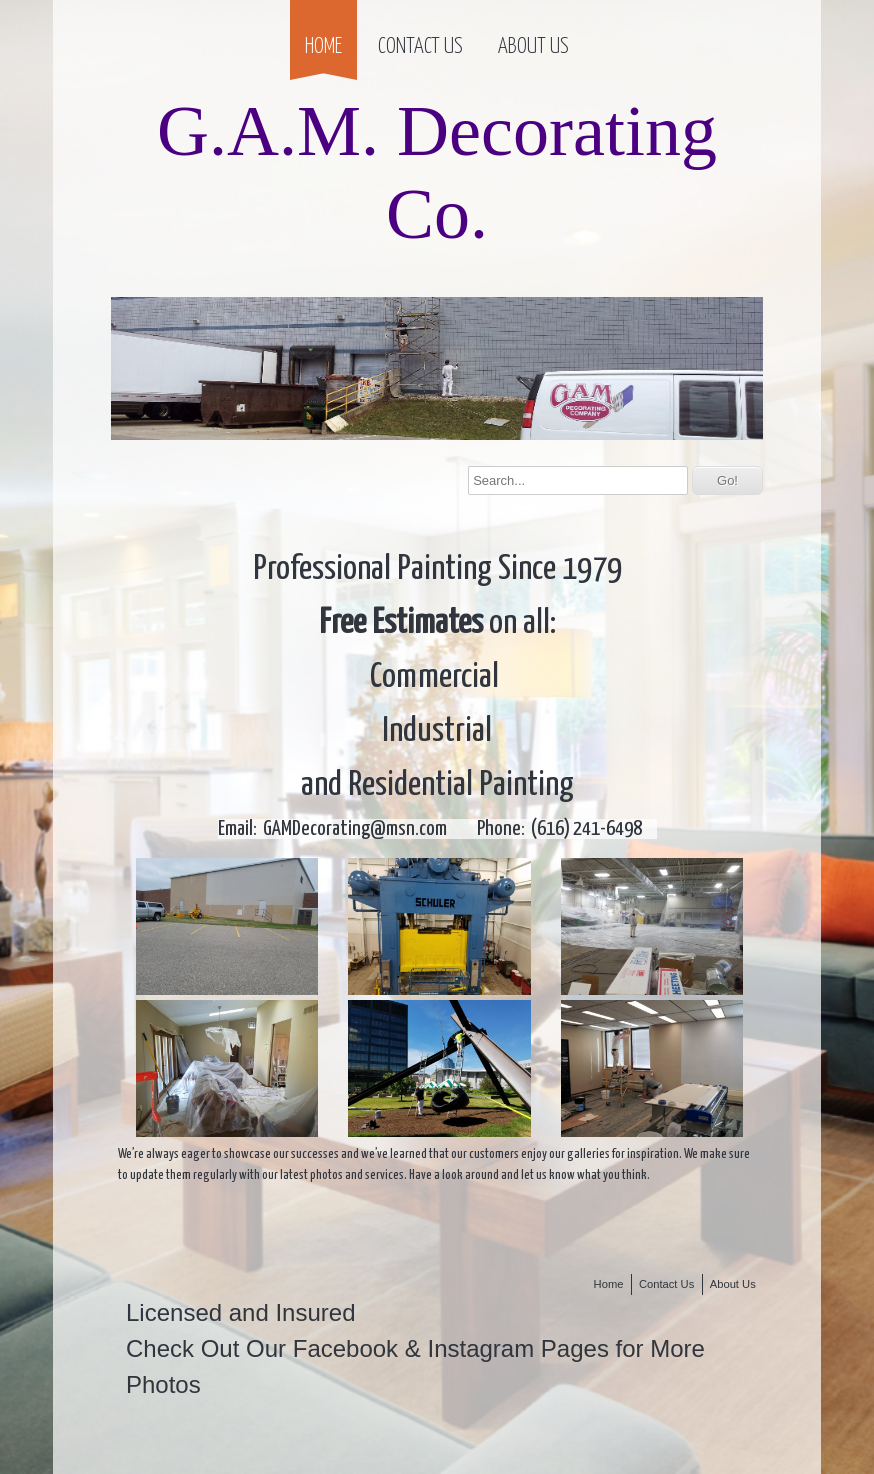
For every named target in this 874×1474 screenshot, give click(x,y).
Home (323, 47)
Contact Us (420, 47)
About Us (533, 47)
